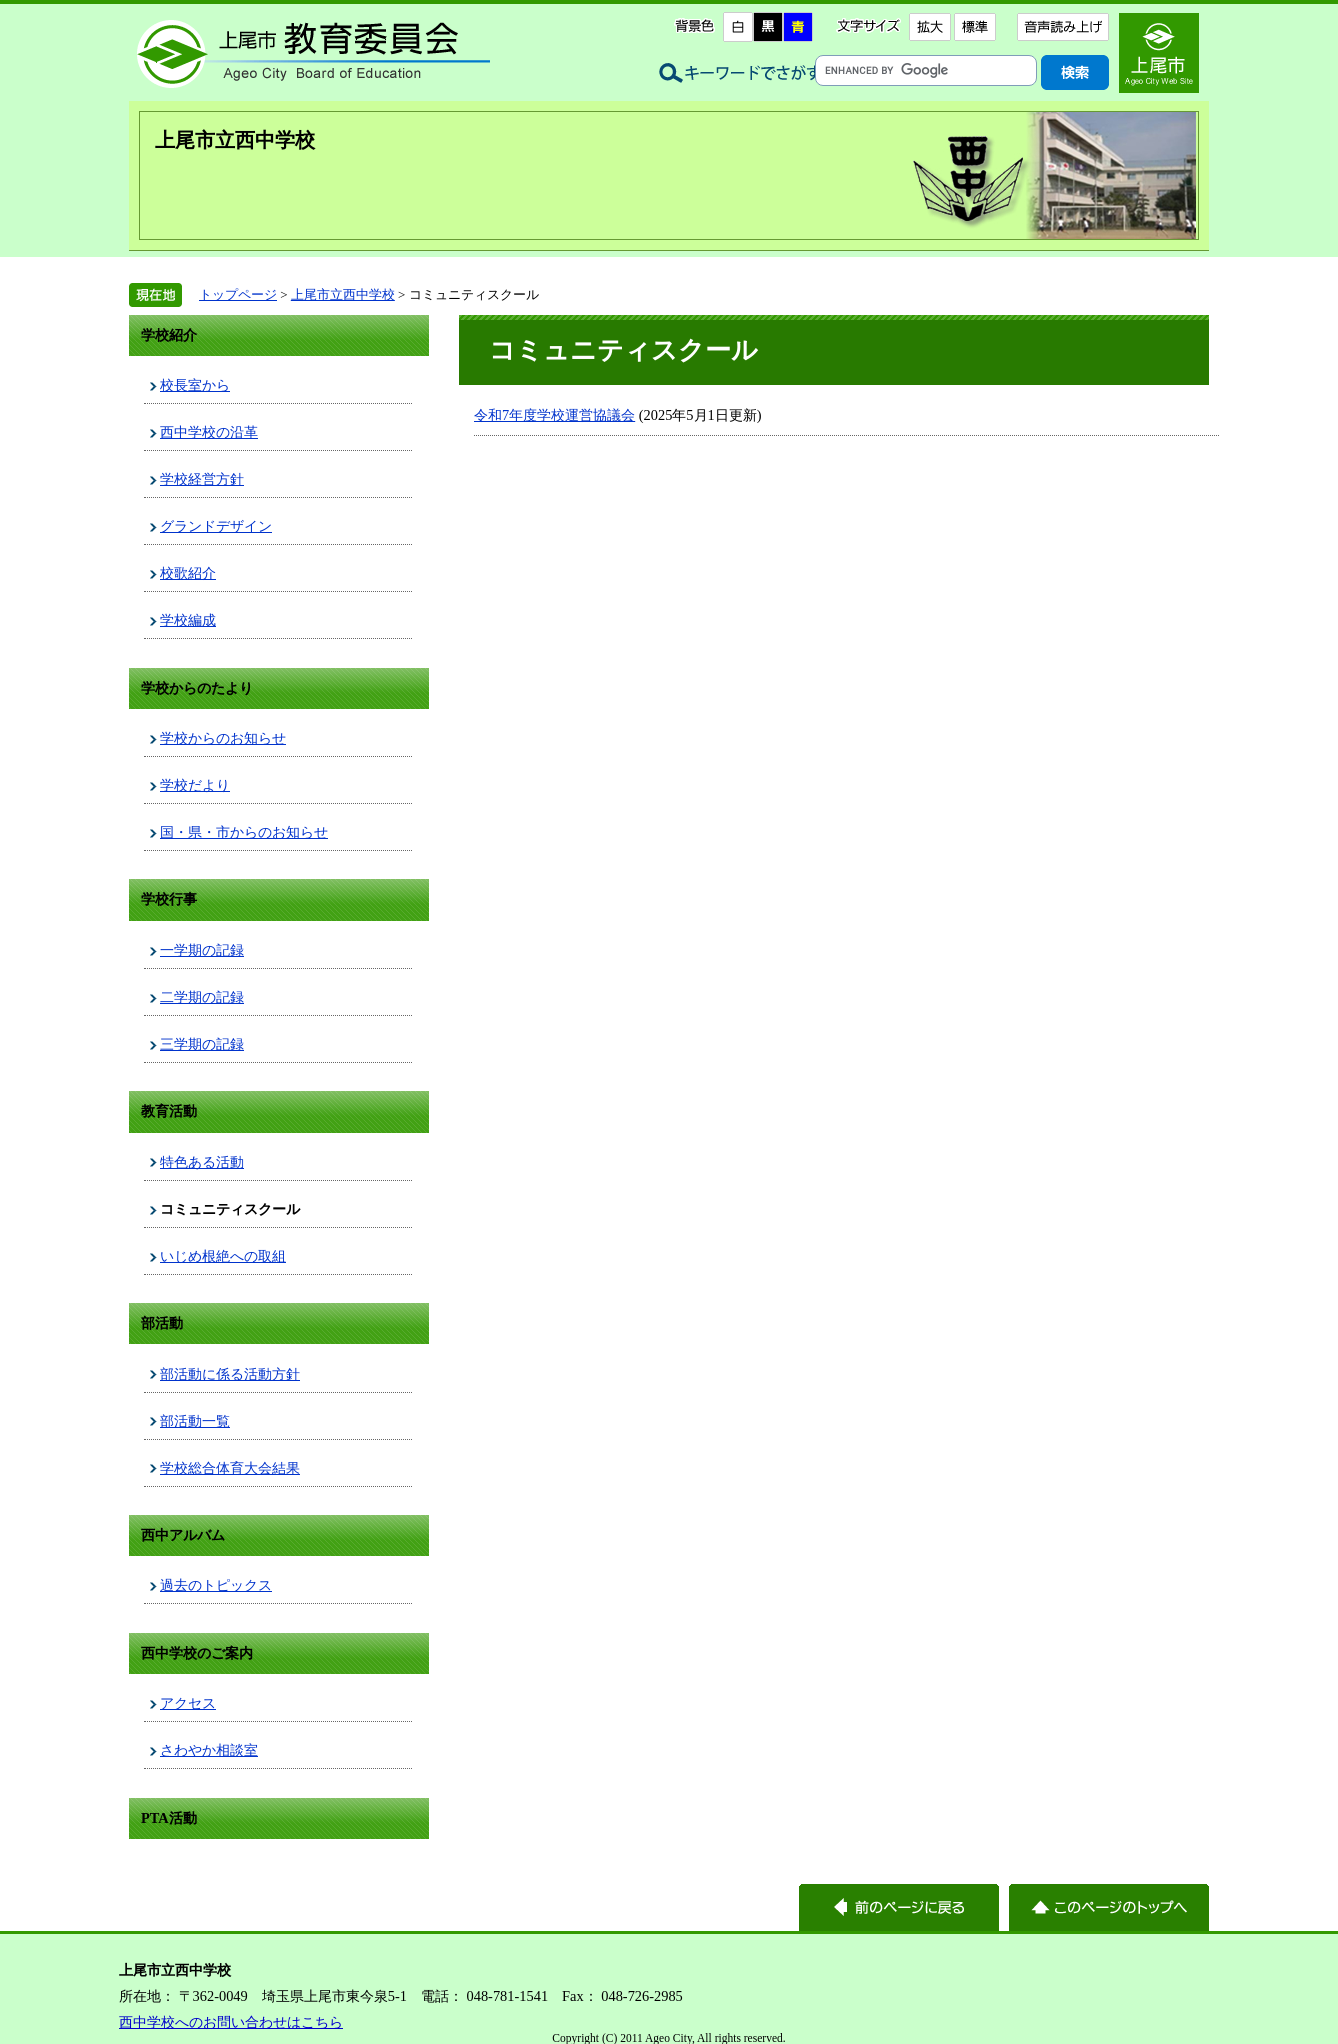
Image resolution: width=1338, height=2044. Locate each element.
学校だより (195, 785)
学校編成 (188, 620)
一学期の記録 (202, 950)
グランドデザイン (216, 526)
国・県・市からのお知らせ (244, 832)
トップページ (238, 294)
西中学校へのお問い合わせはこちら (231, 2022)
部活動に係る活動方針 (230, 1374)
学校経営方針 (202, 479)
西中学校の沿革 (209, 432)
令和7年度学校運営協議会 (554, 415)
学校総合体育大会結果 (230, 1468)
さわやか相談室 (209, 1750)
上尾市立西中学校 (235, 140)
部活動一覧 (195, 1421)
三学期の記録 (202, 1044)
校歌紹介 (188, 573)
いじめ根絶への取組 (223, 1256)
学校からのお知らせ (223, 738)
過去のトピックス (216, 1585)
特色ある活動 (202, 1162)
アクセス (188, 1703)
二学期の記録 (202, 997)
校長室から (195, 385)
